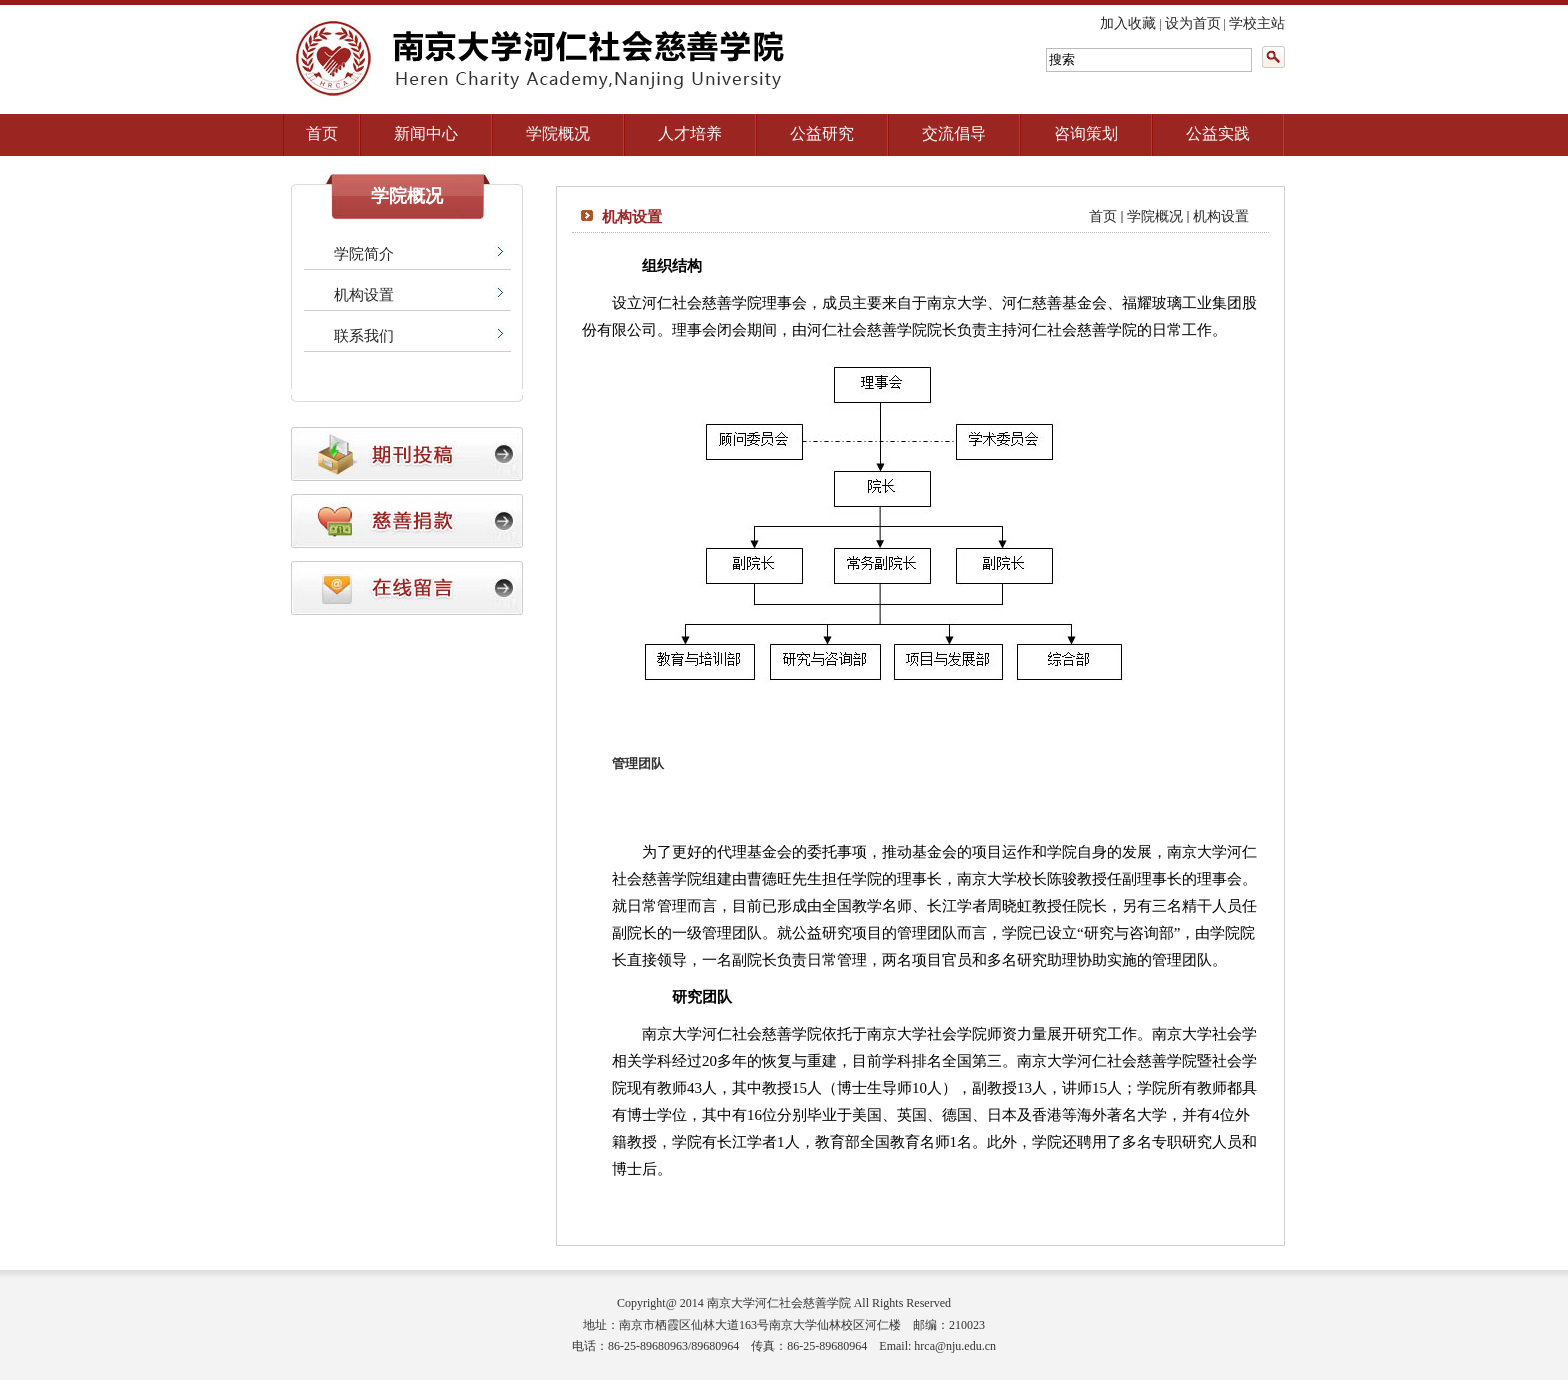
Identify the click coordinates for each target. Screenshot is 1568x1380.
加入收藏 (1128, 23)
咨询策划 (1086, 133)
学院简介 (364, 254)
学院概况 (558, 133)
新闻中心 (426, 133)
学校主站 (1257, 23)
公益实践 (1218, 133)
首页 (322, 133)
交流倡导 (954, 133)
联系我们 (364, 336)
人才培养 (690, 133)
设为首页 (1193, 23)
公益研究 (822, 133)
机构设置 (364, 295)
